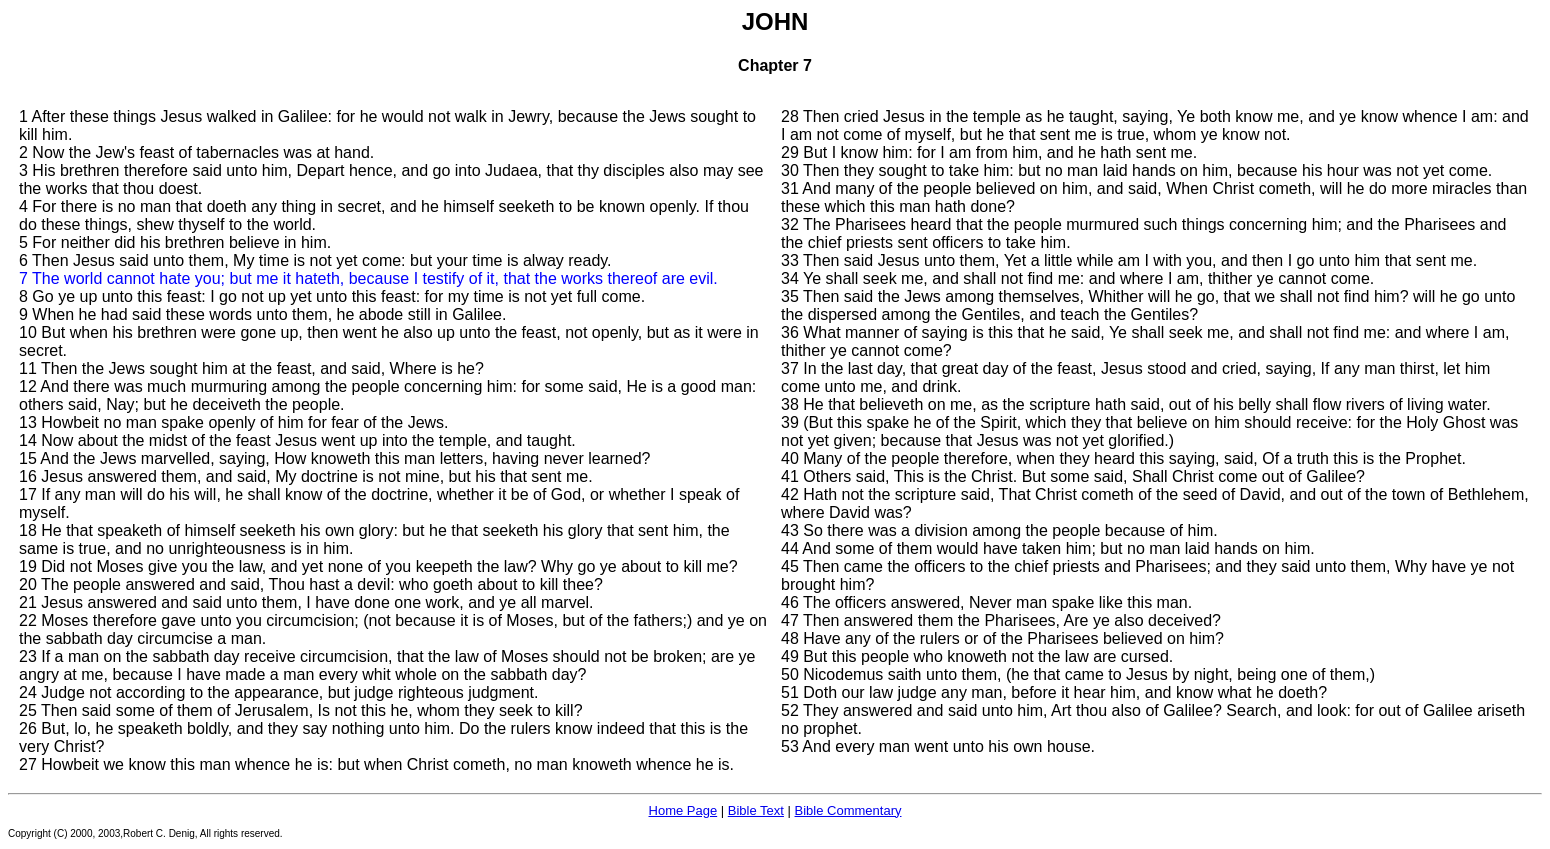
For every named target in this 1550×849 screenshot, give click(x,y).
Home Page (683, 810)
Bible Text (756, 810)
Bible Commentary (848, 810)
